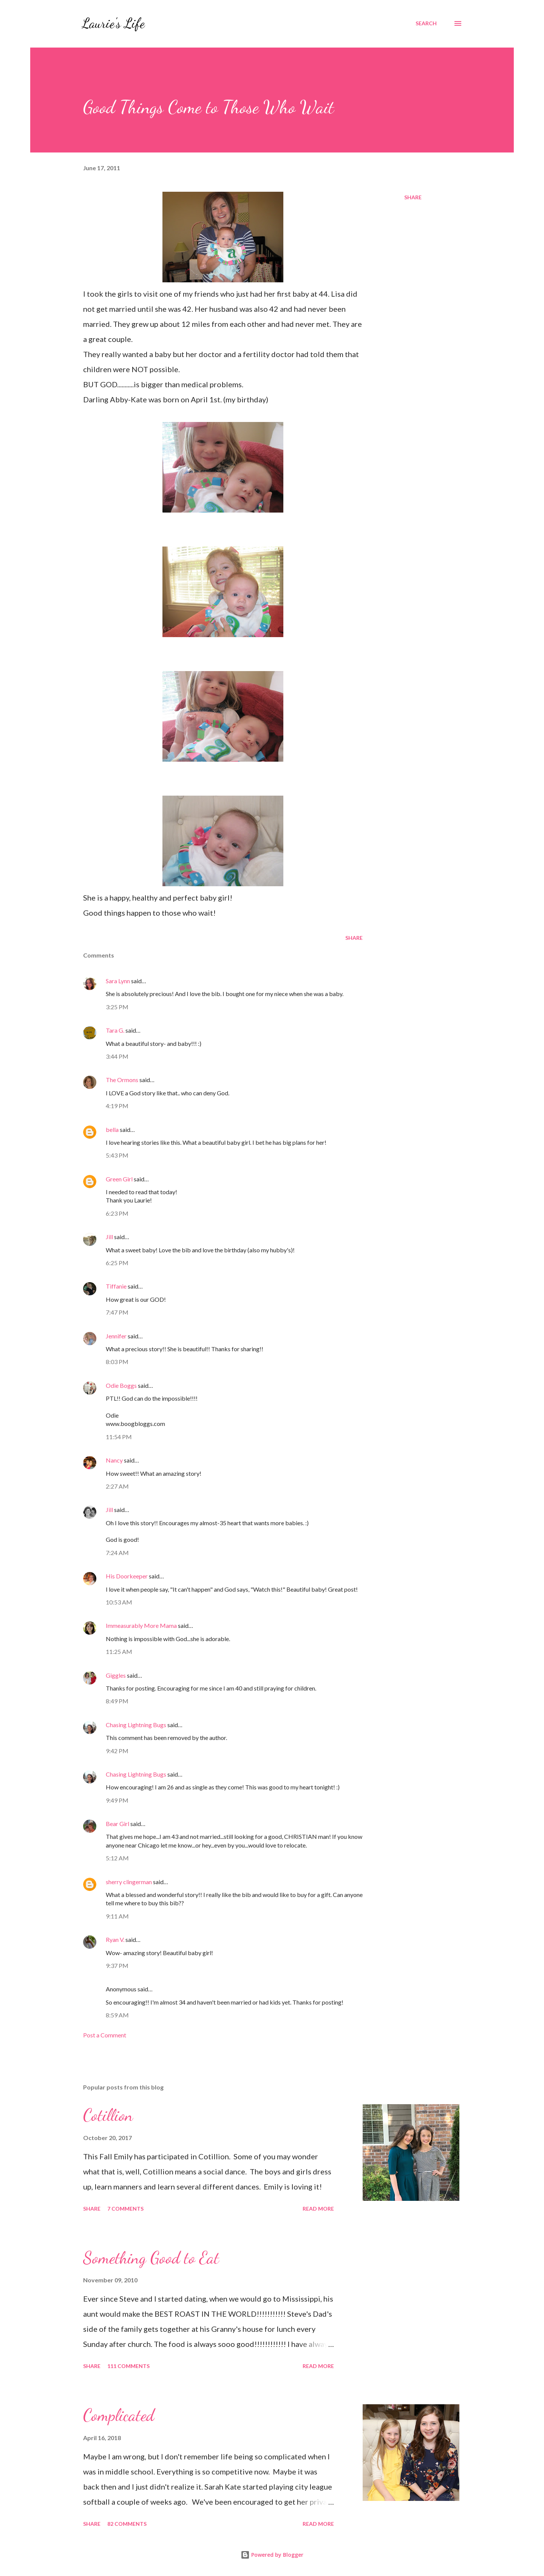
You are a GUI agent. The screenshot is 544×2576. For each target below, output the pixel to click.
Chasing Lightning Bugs (136, 1724)
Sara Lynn (118, 980)
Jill (109, 1236)
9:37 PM (117, 1965)
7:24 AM (117, 1552)
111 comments (128, 2366)
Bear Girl (117, 1823)
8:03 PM (117, 1361)
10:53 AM (119, 1602)
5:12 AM (117, 1858)
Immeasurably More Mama (141, 1625)
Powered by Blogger (272, 2554)
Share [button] (413, 197)
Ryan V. (115, 1939)
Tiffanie (116, 1286)
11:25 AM (119, 1651)
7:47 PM (117, 1312)
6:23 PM (117, 1213)
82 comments (127, 2524)
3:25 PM (117, 1006)
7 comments (125, 2208)
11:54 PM (119, 1436)
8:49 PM (117, 1701)
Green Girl (119, 1179)
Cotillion (108, 2115)
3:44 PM (117, 1056)
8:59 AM (117, 2015)
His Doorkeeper (127, 1576)
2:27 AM (117, 1486)
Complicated (118, 2415)
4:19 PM (117, 1105)
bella (112, 1129)
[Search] (426, 23)
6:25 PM (117, 1262)
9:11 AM (117, 1916)
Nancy (114, 1460)
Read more (318, 2208)
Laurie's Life (113, 23)
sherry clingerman (129, 1881)
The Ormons (122, 1079)
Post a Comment (104, 2035)
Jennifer (116, 1336)
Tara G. (115, 1030)
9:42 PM (117, 1750)
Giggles (116, 1675)
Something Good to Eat (151, 2258)
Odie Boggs (121, 1385)
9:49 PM (117, 1800)
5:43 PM (117, 1155)
